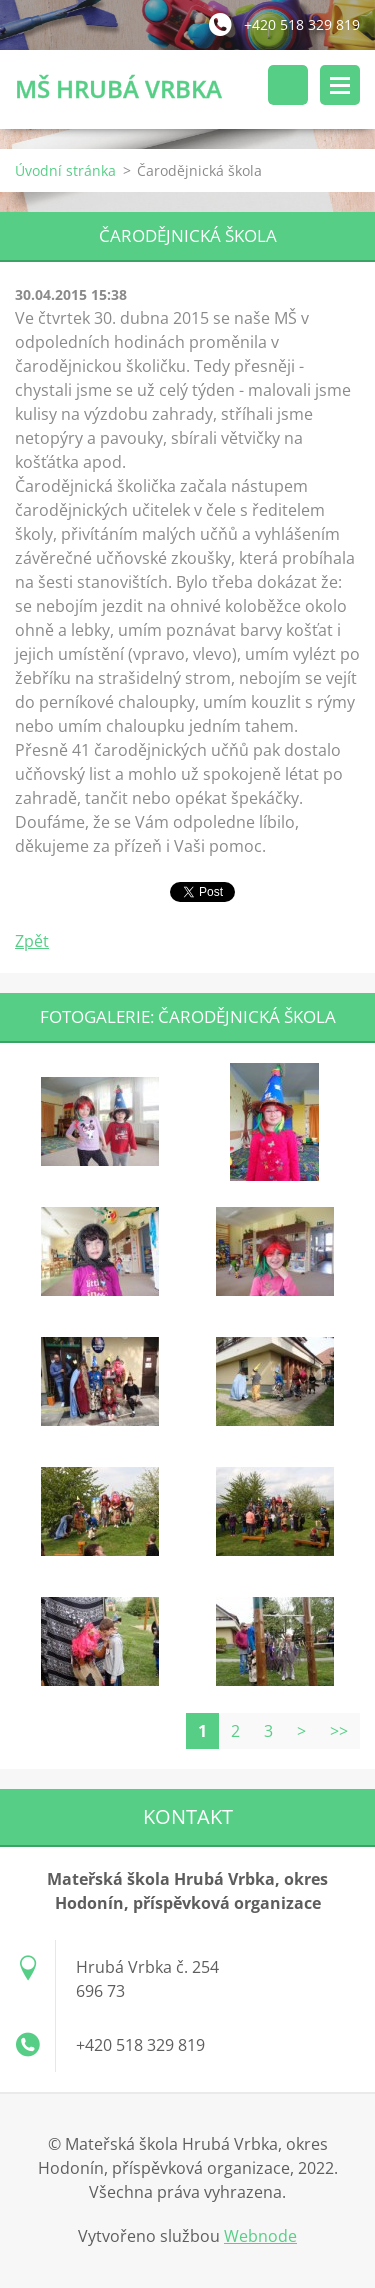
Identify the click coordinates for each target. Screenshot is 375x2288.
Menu (340, 85)
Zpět (32, 941)
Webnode (260, 2236)
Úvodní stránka (65, 170)
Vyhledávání (288, 85)
